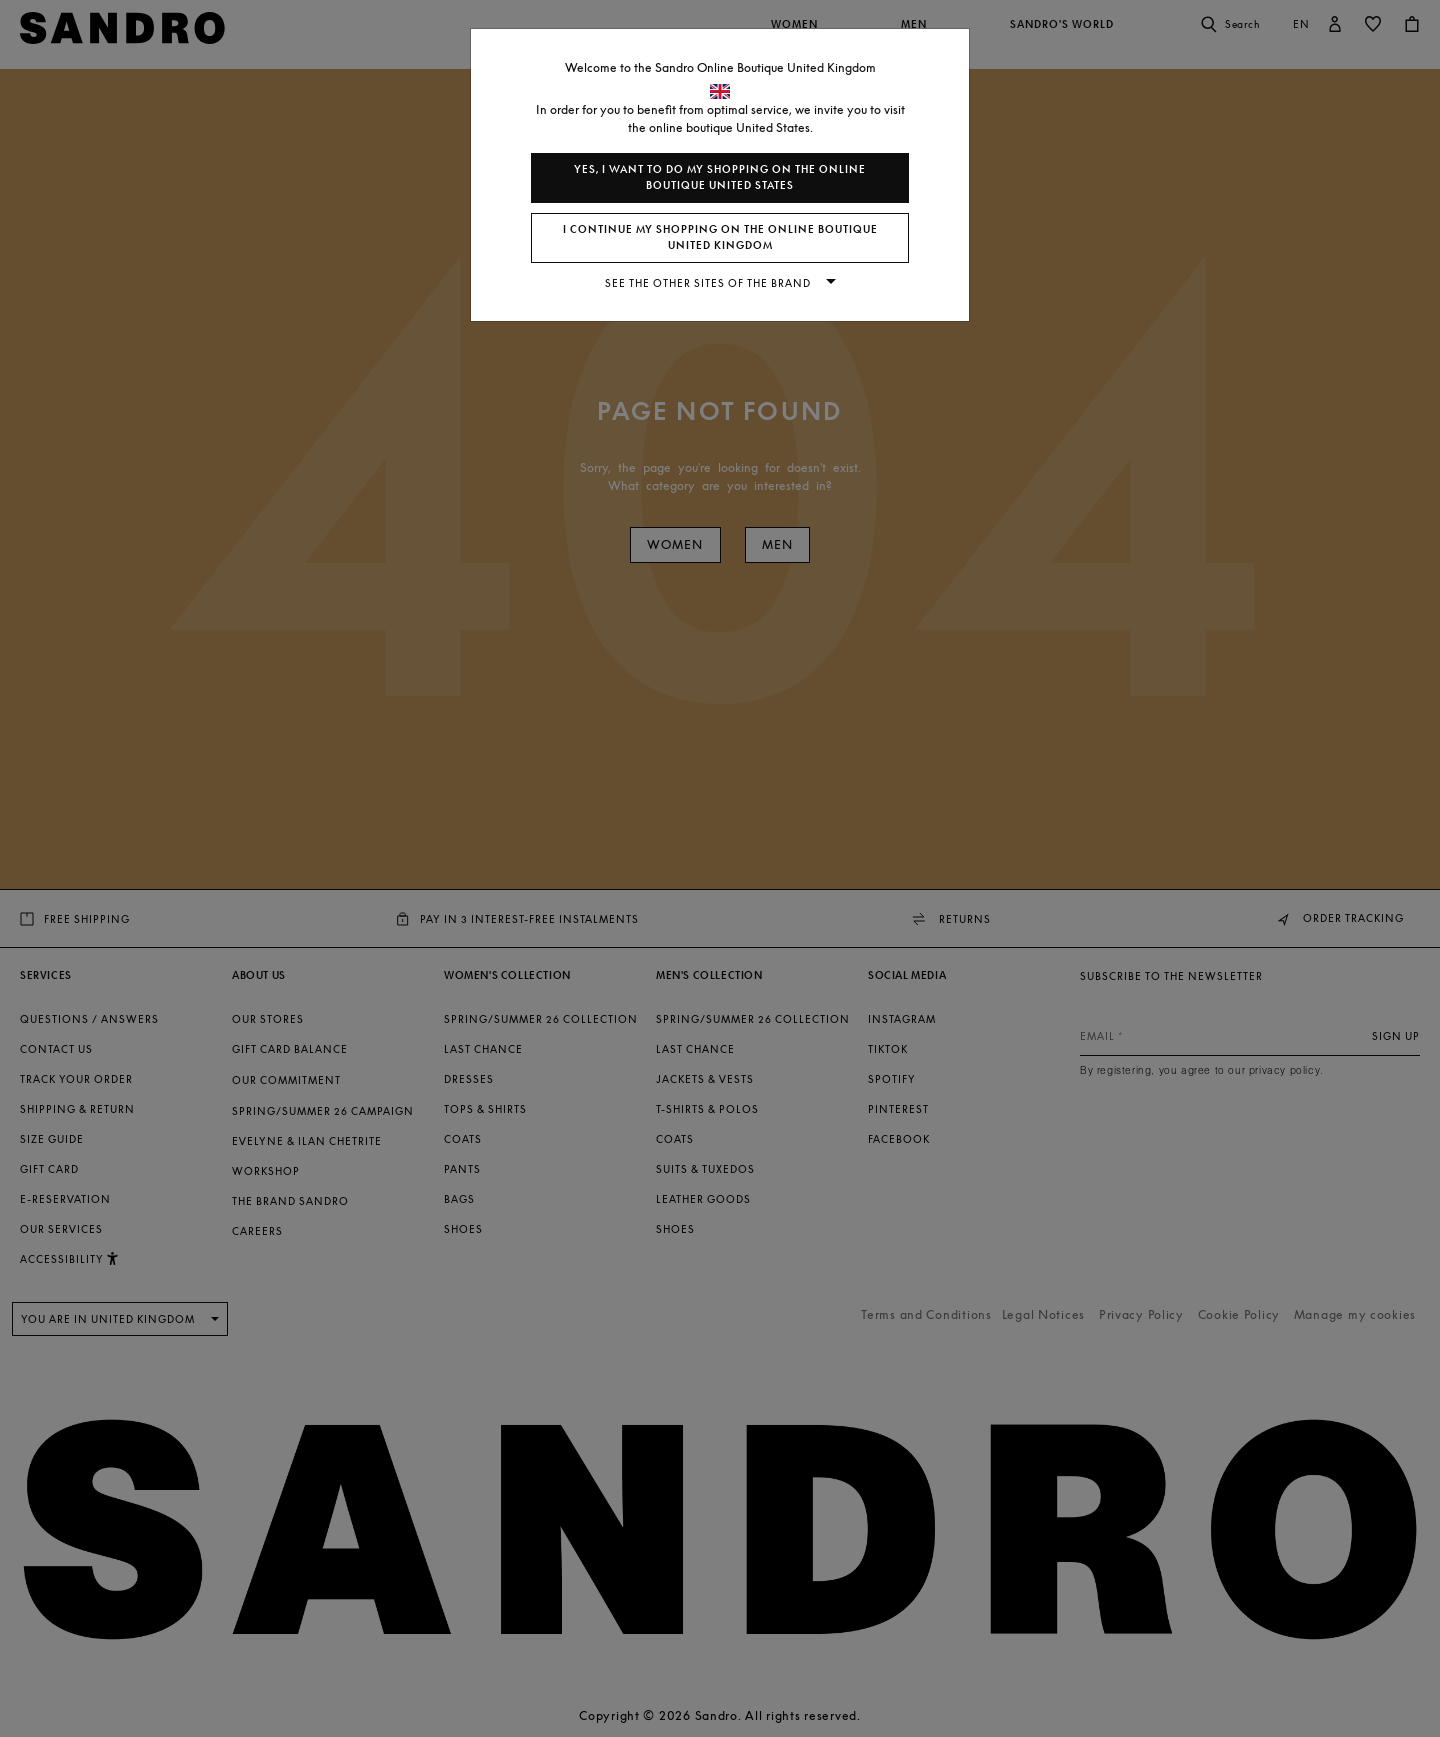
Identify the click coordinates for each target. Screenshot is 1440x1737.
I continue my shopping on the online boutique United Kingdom (720, 237)
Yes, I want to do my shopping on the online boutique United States (720, 177)
